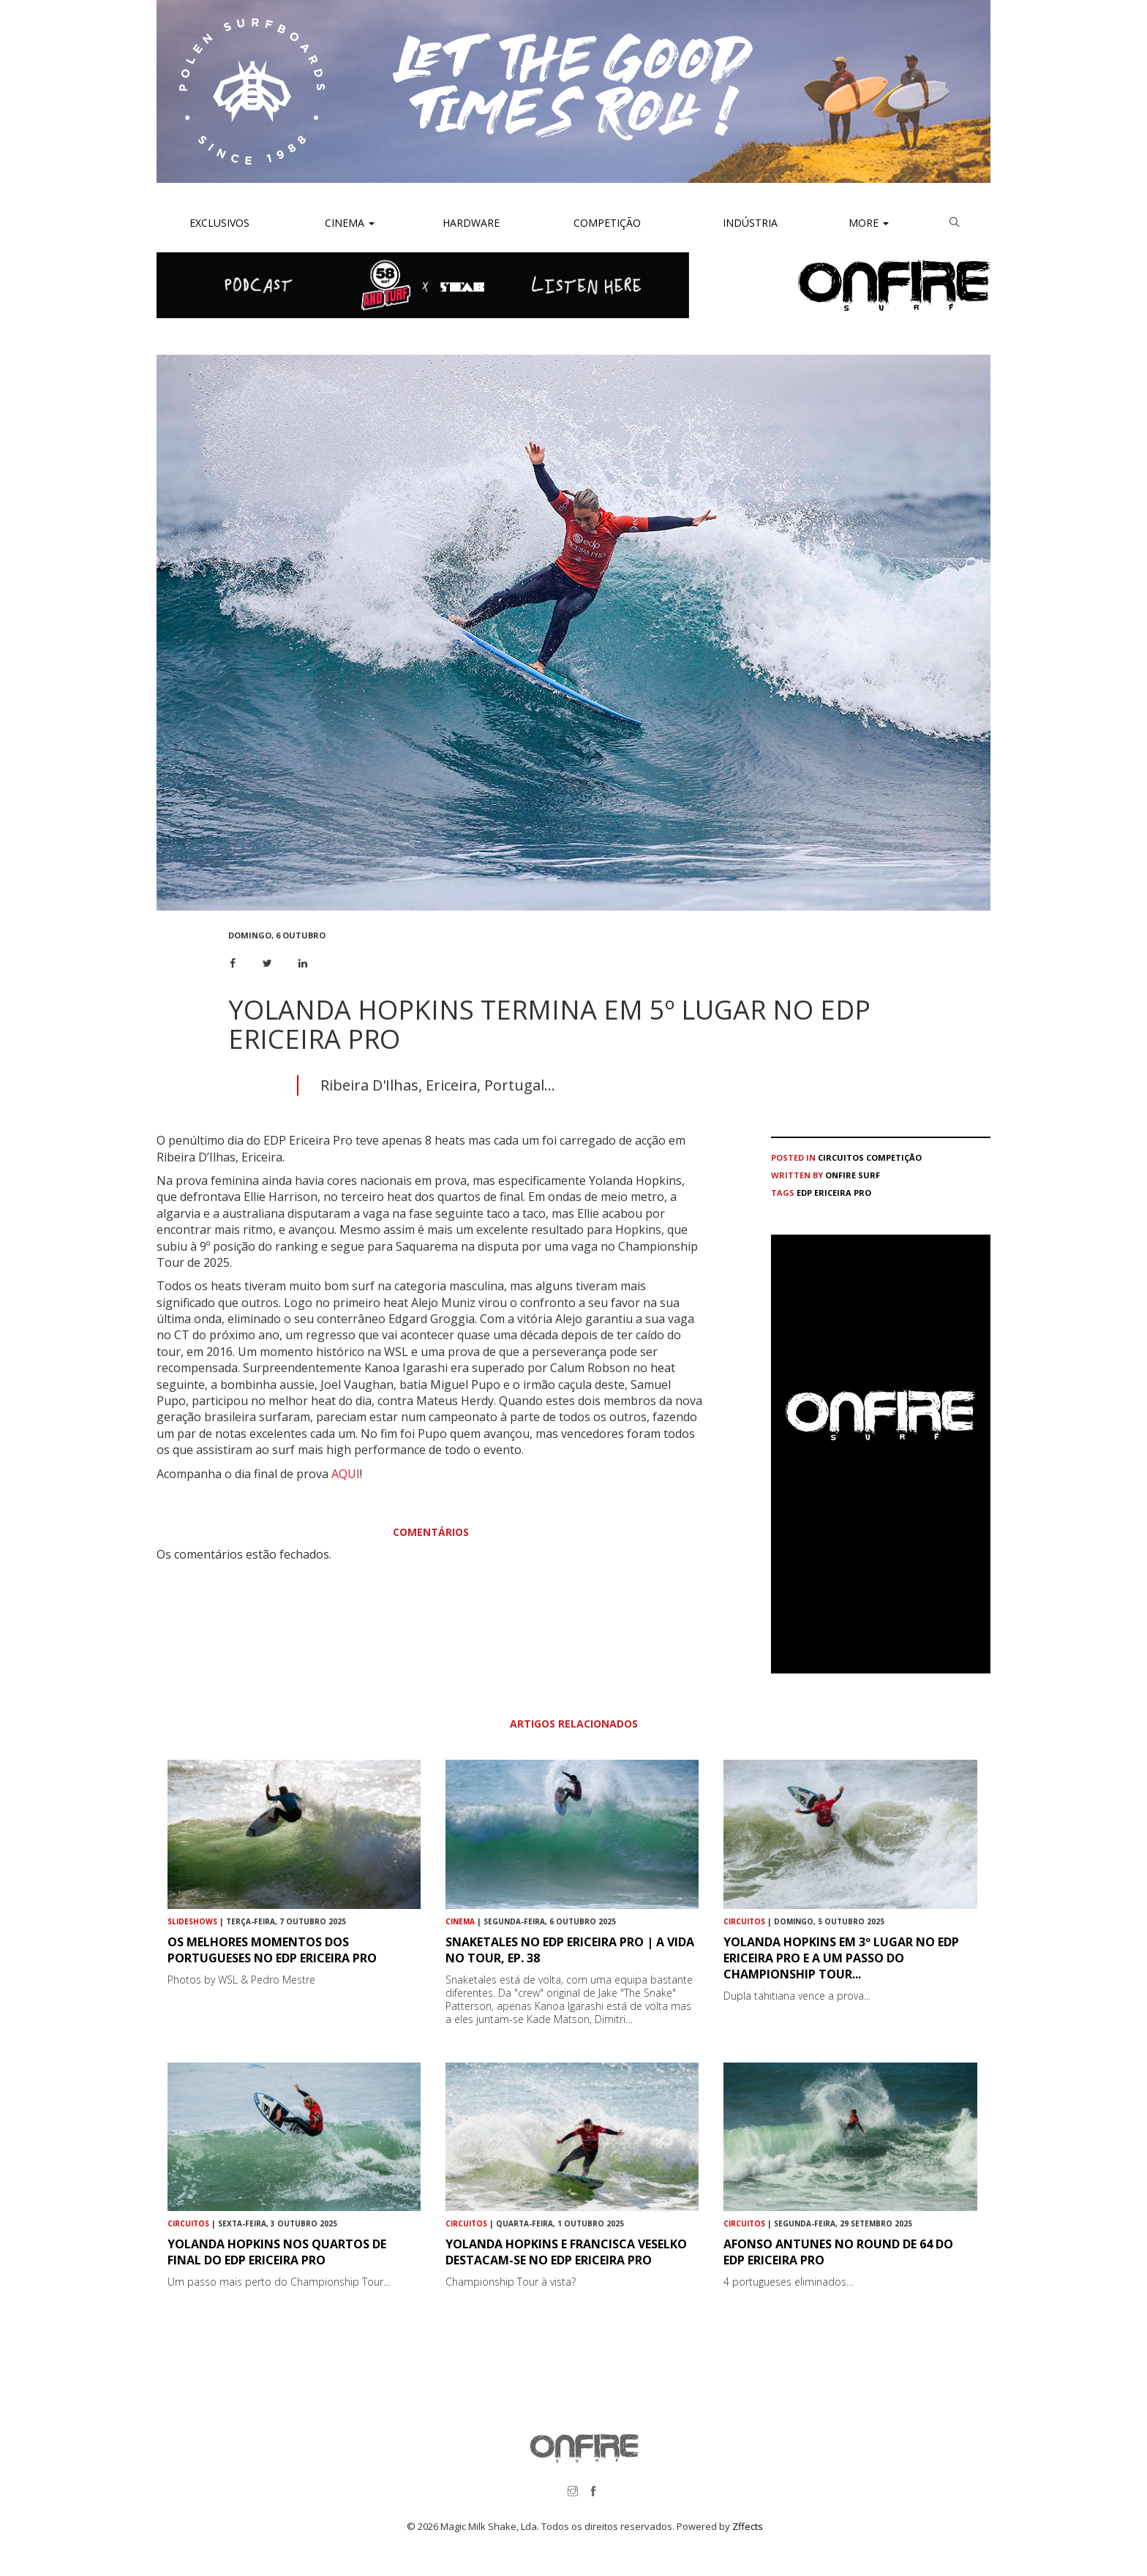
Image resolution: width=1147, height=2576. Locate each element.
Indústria (749, 223)
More (869, 223)
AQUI (345, 1474)
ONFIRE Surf (852, 1175)
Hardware (471, 223)
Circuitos (841, 1157)
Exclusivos (219, 223)
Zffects (747, 2526)
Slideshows (192, 1921)
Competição (606, 223)
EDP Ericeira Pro (834, 1192)
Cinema (348, 223)
